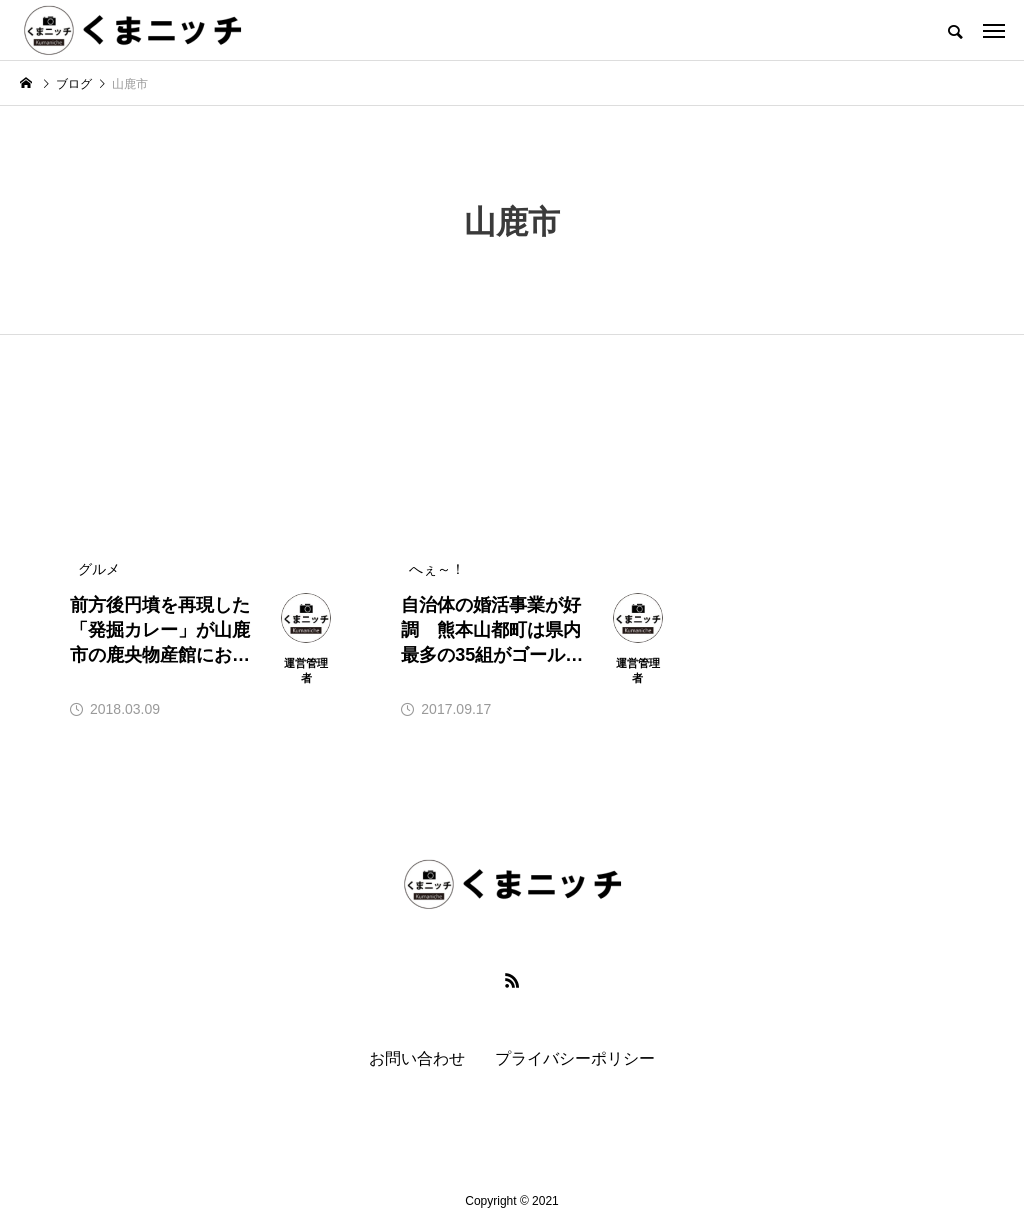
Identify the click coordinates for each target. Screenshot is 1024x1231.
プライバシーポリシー (575, 1058)
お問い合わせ (417, 1058)
